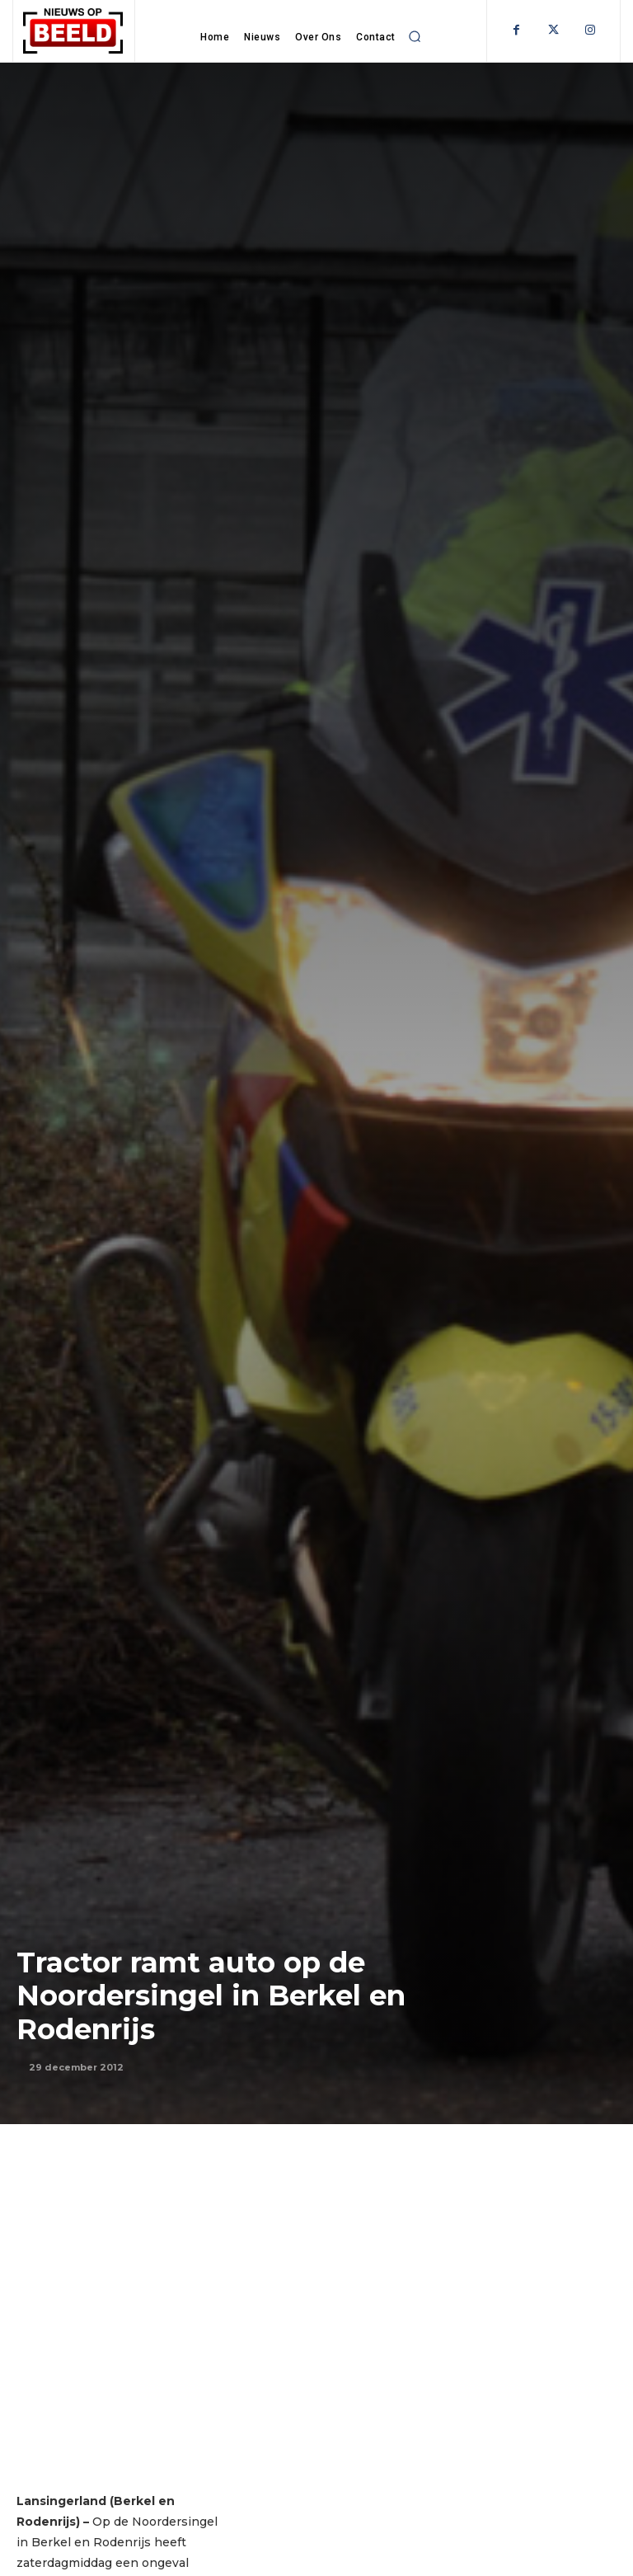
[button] (415, 36)
